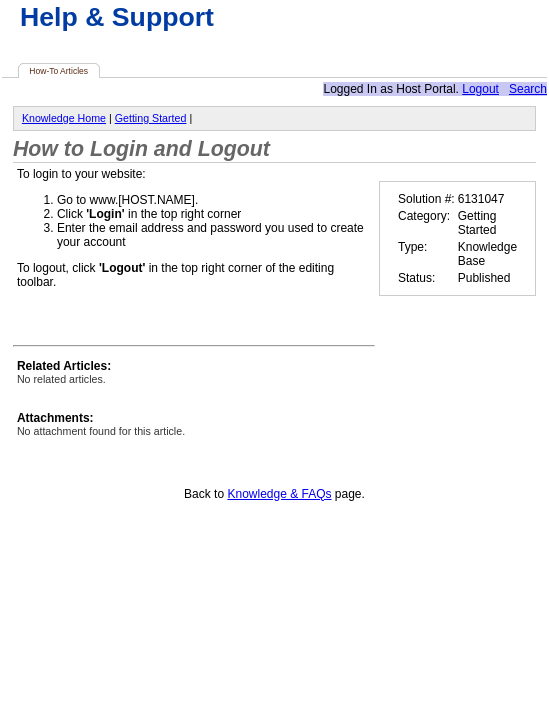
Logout (480, 89)
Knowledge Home (64, 118)
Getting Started (151, 118)
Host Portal (425, 89)
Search (528, 89)
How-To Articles (58, 71)
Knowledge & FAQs (279, 494)
